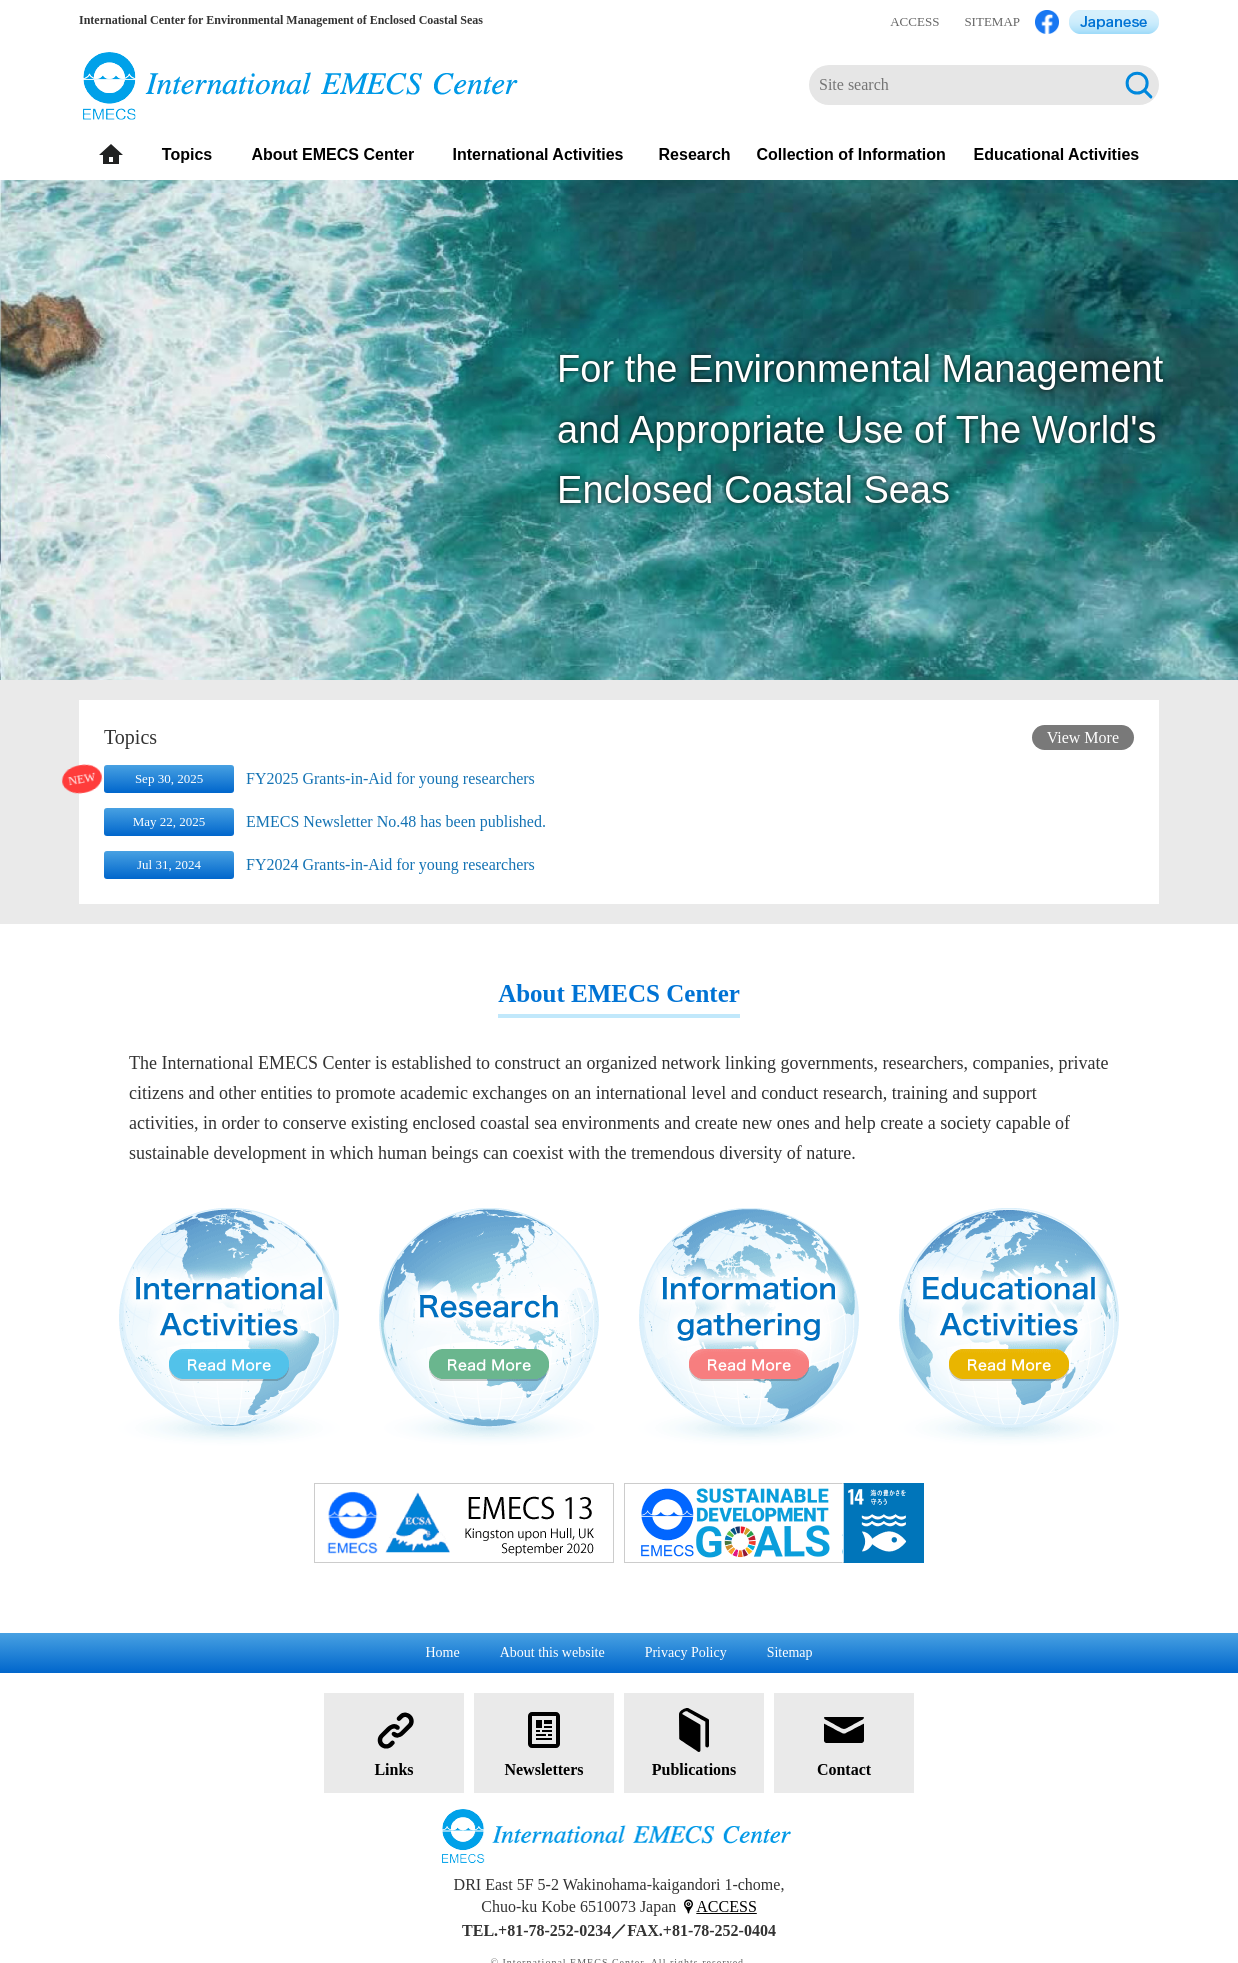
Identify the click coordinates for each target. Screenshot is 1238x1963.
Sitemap (790, 1652)
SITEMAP (992, 21)
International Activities (537, 154)
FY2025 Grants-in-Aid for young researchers (390, 778)
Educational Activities (1057, 154)
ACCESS (914, 21)
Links (394, 1741)
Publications (694, 1741)
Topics (187, 154)
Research (695, 154)
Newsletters (543, 1741)
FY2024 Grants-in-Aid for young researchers (390, 864)
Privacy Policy (686, 1652)
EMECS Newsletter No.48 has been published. (396, 821)
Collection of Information (850, 154)
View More (1083, 737)
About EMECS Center (332, 154)
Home (442, 1652)
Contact (844, 1741)
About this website (552, 1652)
